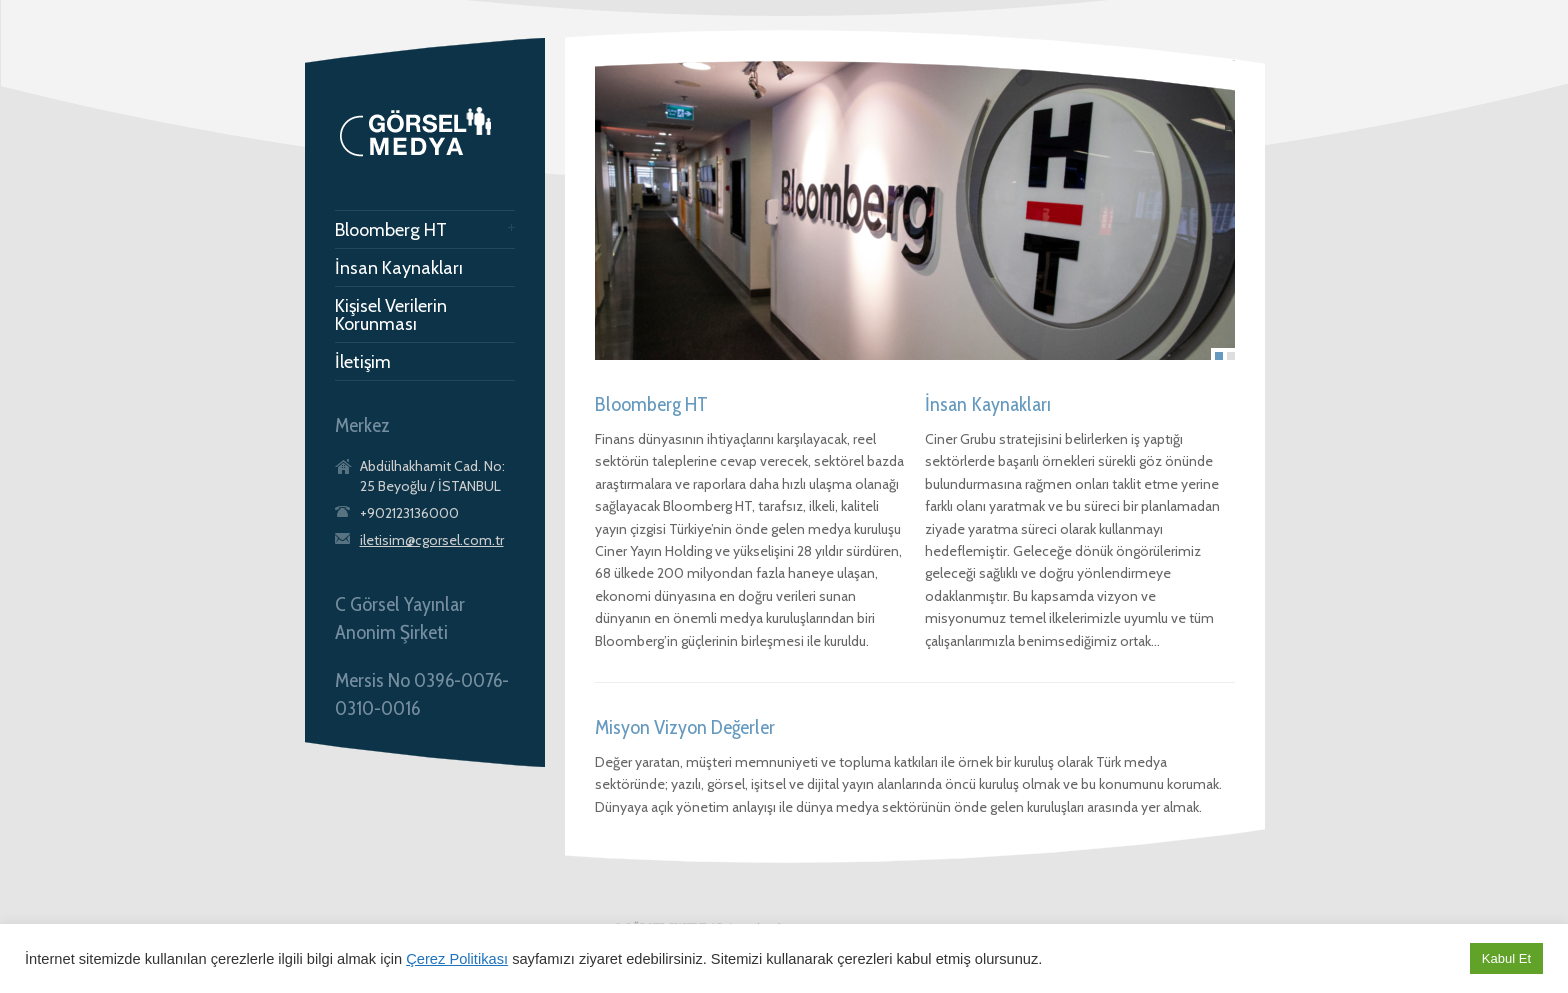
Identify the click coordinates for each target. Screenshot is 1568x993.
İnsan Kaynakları (399, 268)
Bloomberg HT (391, 230)
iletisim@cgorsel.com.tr (432, 540)
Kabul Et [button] (1506, 958)
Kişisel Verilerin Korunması (391, 315)
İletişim (363, 362)
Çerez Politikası (457, 959)
